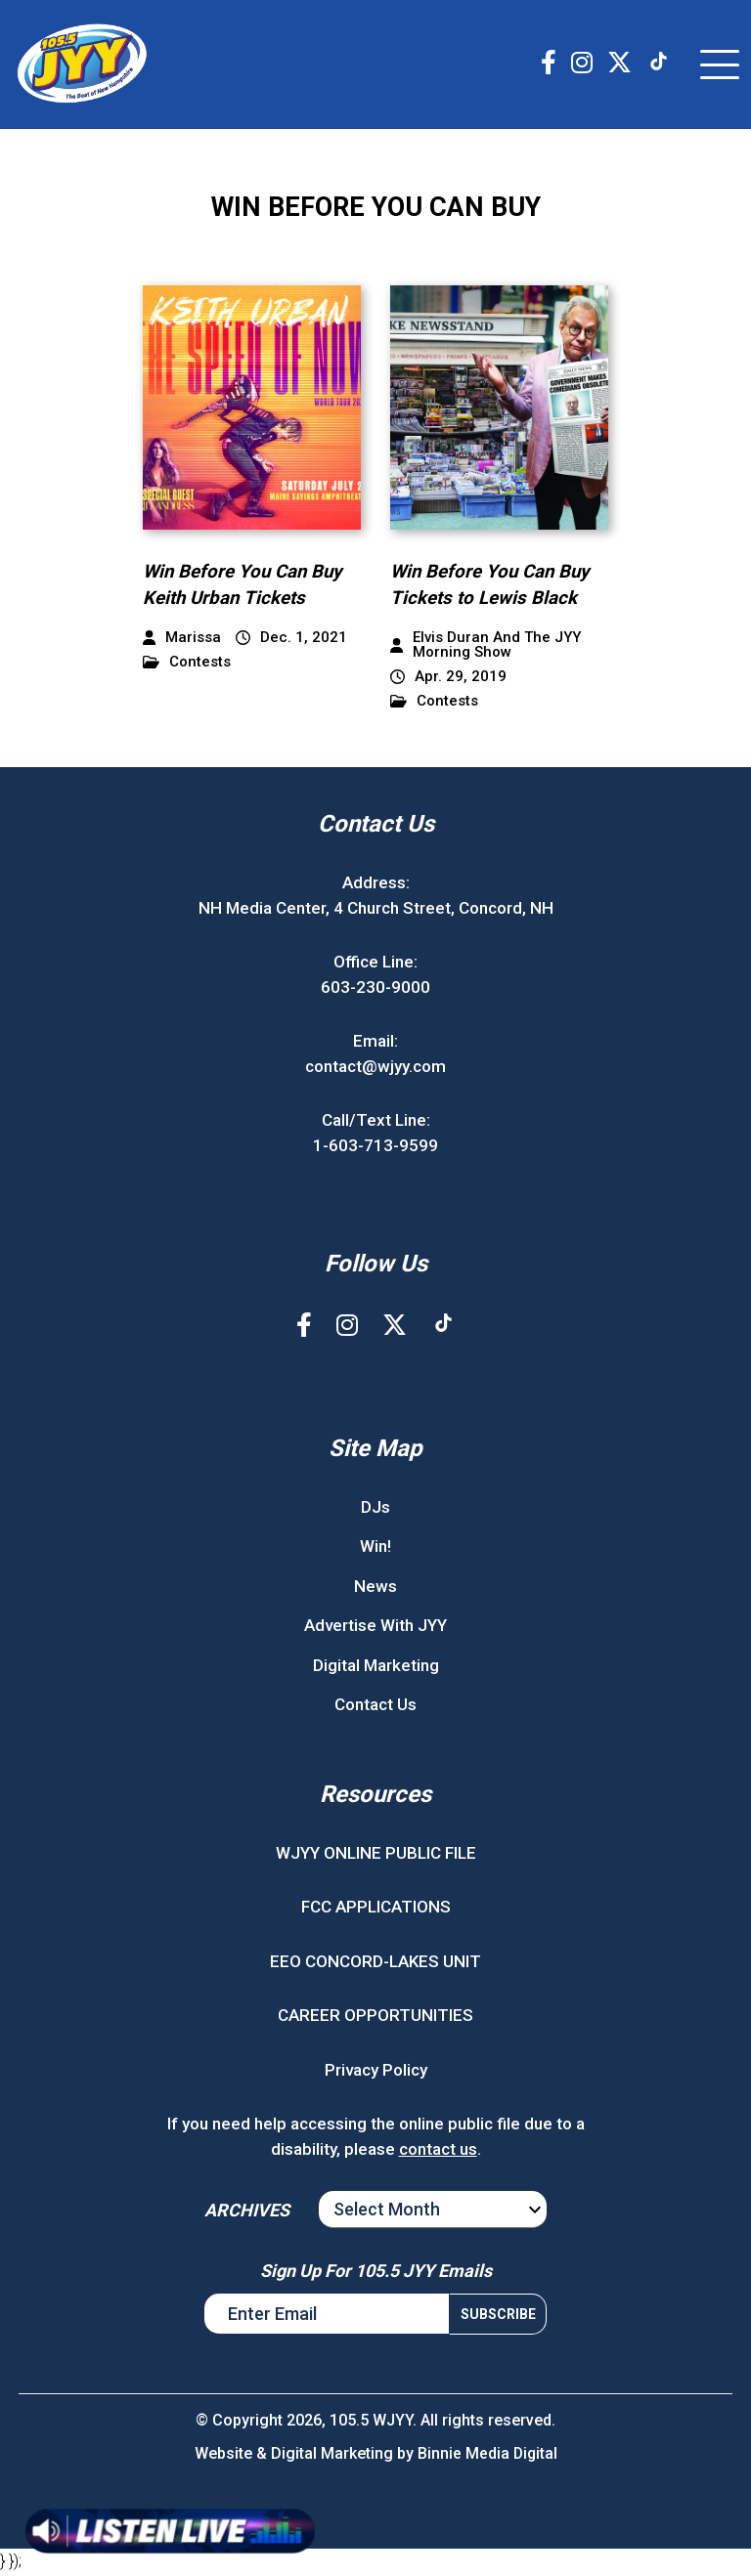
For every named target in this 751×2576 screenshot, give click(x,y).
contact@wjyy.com (375, 1068)
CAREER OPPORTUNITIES (375, 2018)
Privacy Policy (376, 2072)
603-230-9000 (375, 989)
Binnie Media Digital (487, 2456)
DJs (375, 1509)
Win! (375, 1549)
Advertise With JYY (375, 1628)
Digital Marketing (376, 1667)
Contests (187, 665)
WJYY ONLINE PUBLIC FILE (376, 1855)
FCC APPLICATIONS (376, 1909)
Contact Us (375, 1707)
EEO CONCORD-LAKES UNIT (375, 1963)
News (375, 1588)
